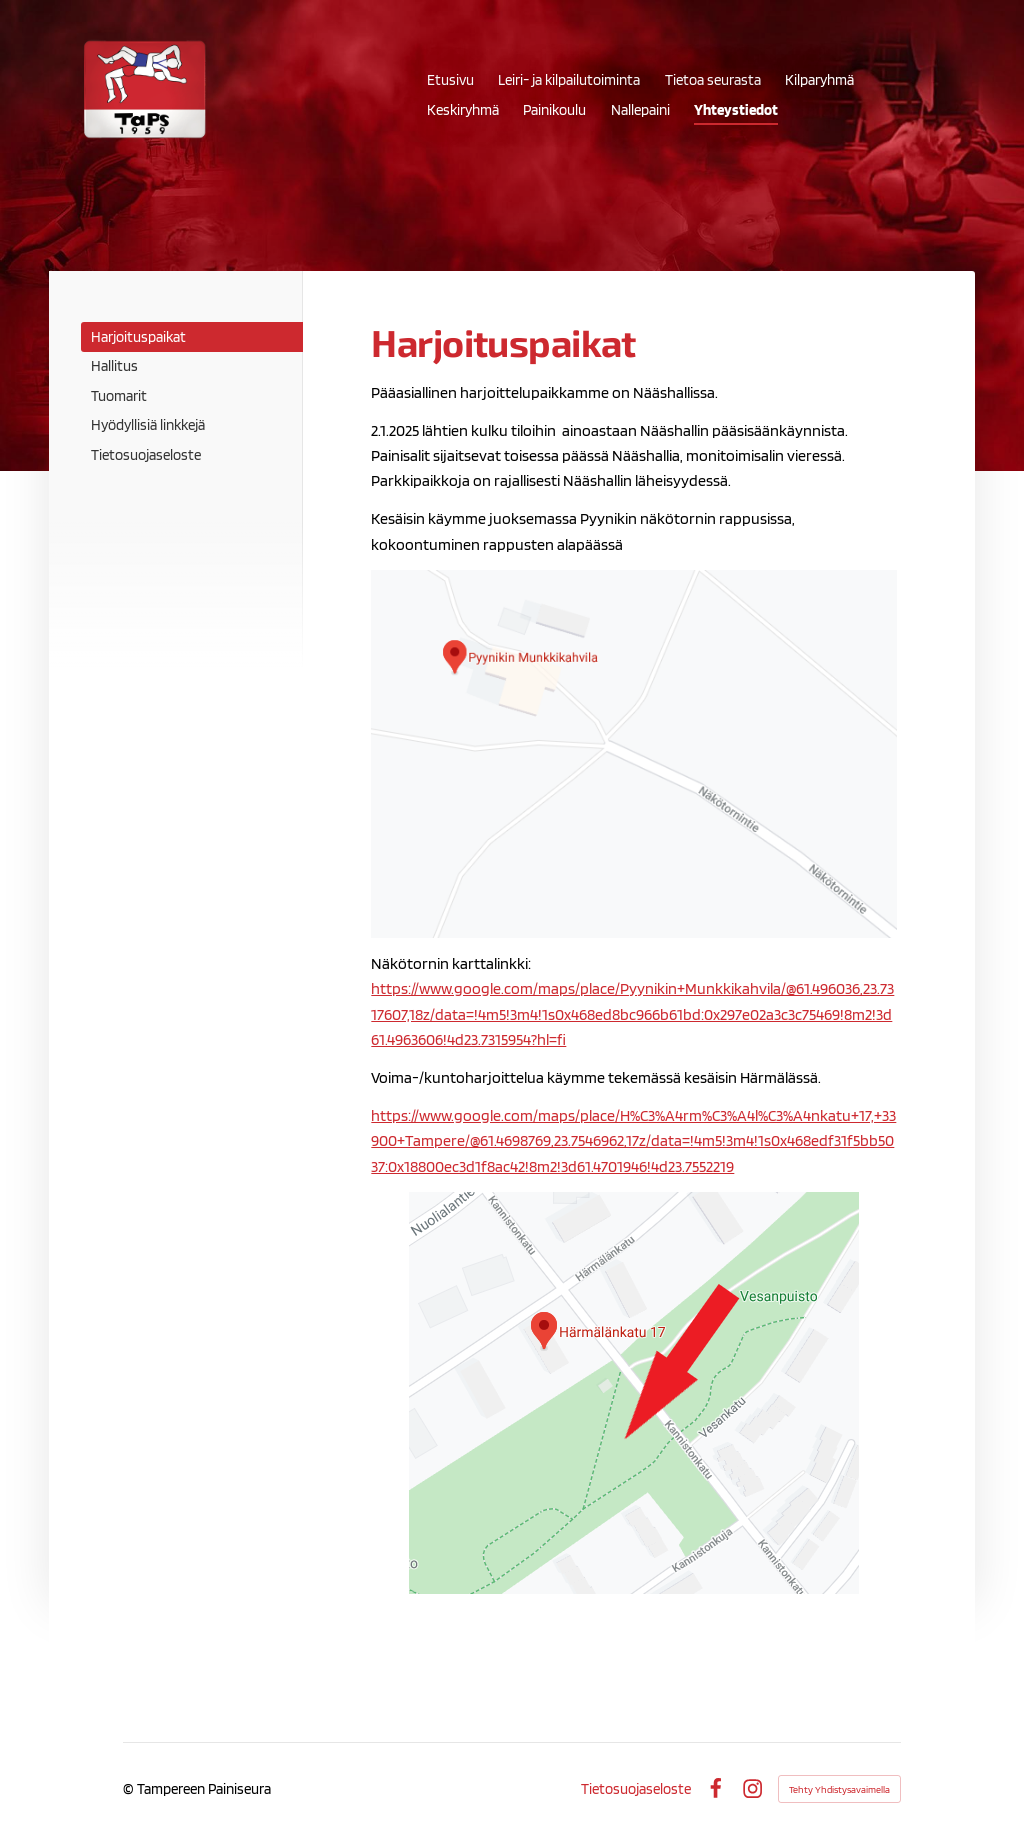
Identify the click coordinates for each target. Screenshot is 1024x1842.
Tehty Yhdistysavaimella (839, 1789)
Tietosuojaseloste (636, 1788)
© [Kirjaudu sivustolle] (130, 1788)
